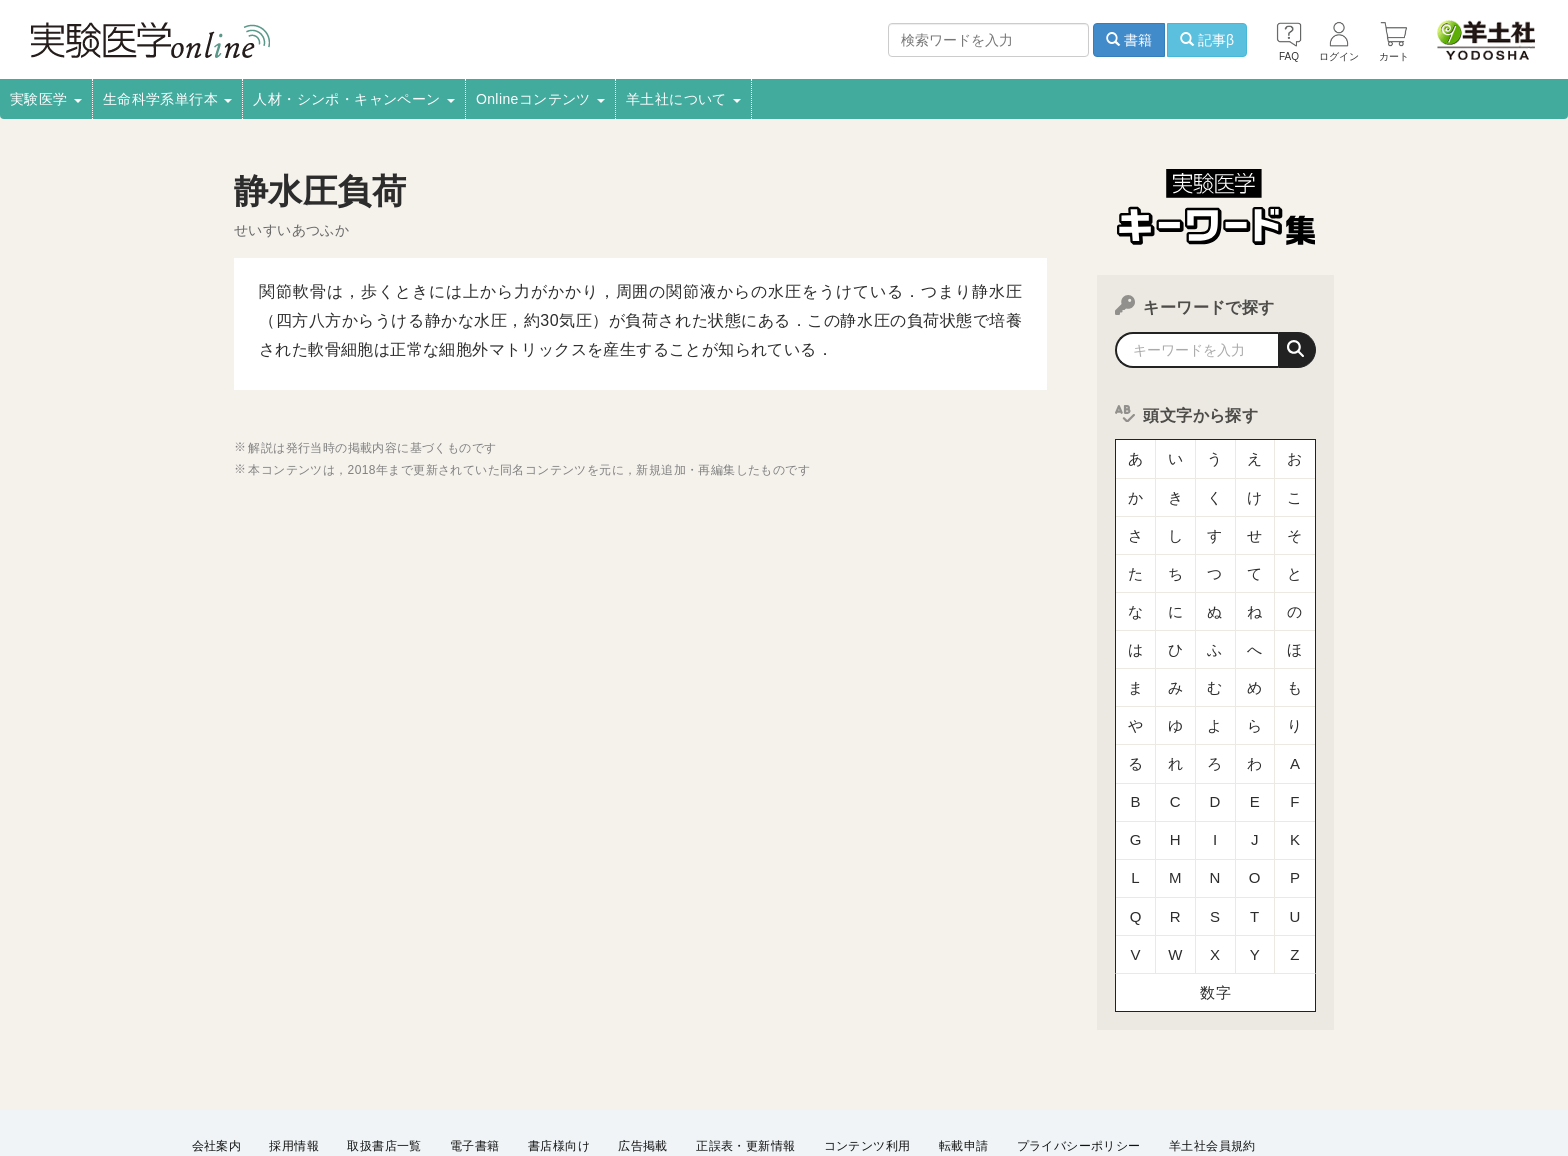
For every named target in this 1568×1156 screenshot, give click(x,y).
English (901, 1082)
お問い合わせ (814, 1082)
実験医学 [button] (46, 99)
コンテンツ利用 (867, 1055)
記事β (1207, 40)
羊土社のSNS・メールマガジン (431, 1082)
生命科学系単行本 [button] (168, 99)
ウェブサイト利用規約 (254, 1082)
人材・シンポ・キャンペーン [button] (354, 99)
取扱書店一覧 (384, 1055)
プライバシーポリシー (1079, 1055)
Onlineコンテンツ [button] (540, 99)
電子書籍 (475, 1055)
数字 (1215, 904)
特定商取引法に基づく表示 (621, 1082)
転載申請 (964, 1055)
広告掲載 (643, 1055)
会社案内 (217, 1055)
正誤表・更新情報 (745, 1055)
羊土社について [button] (683, 99)
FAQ (736, 1082)
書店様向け (559, 1055)
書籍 (1129, 40)
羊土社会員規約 (1212, 1055)
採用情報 (294, 1055)
